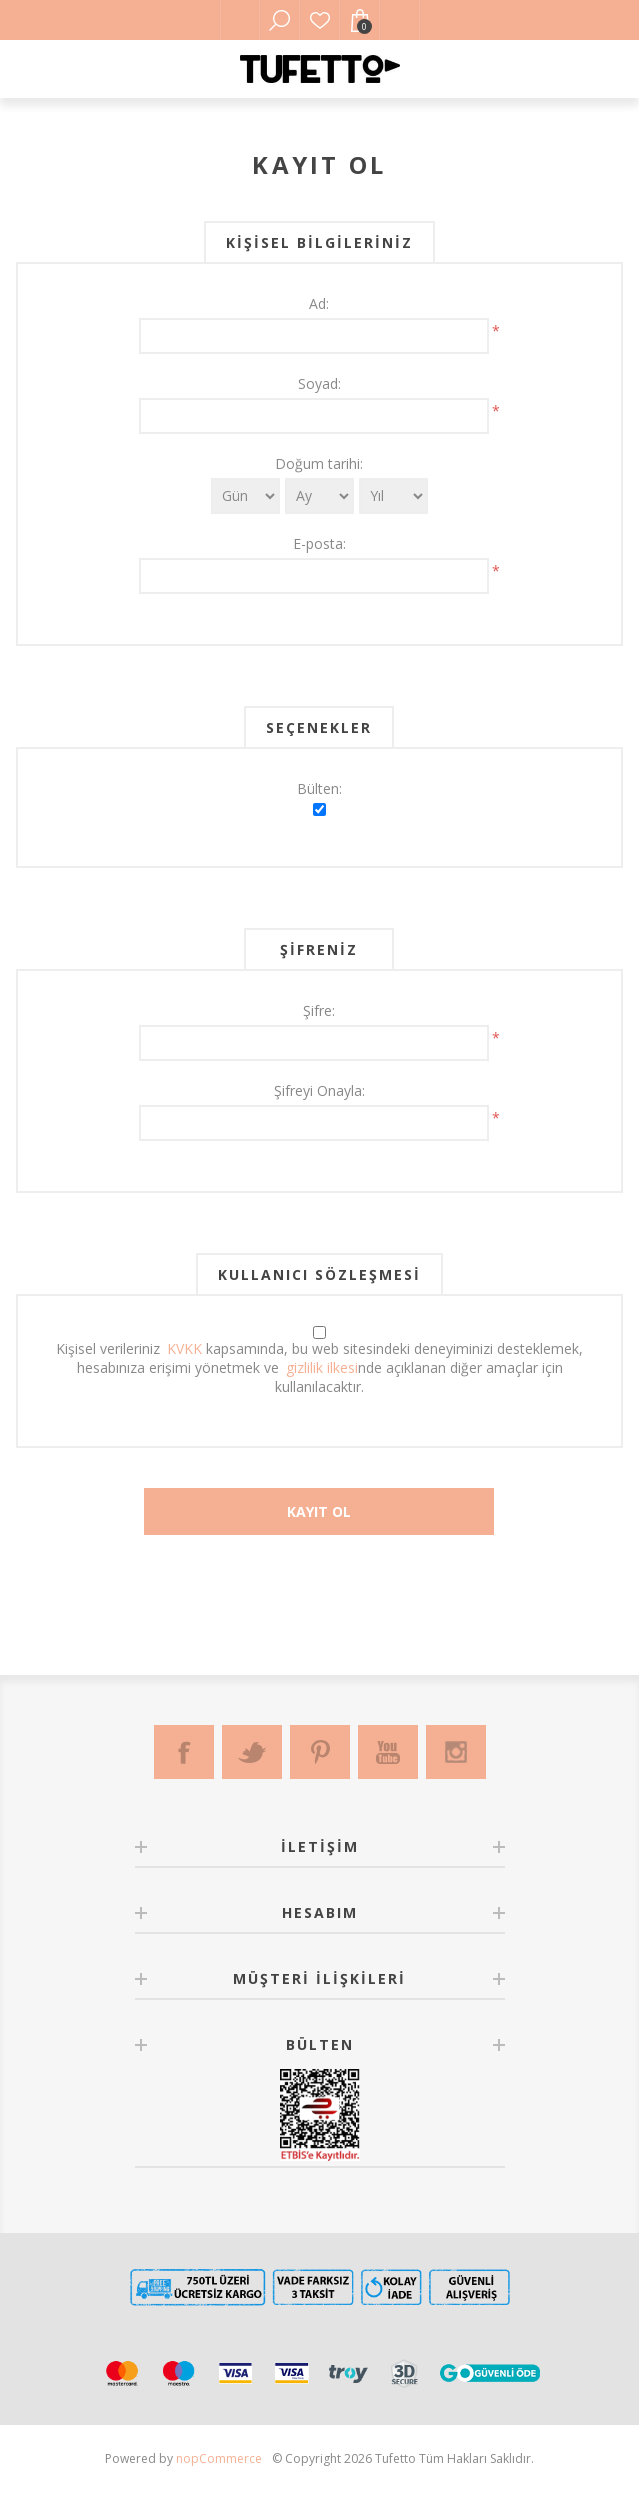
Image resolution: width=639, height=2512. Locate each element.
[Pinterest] (320, 1752)
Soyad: (319, 383)
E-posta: (319, 543)
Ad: (319, 303)
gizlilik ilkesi (322, 1367)
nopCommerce (219, 2458)
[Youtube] (388, 1752)
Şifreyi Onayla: (319, 1090)
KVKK (184, 1348)
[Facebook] (184, 1752)
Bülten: (319, 788)
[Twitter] (252, 1752)
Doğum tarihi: (319, 463)
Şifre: (319, 1010)
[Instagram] (456, 1752)
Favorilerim (320, 20)
